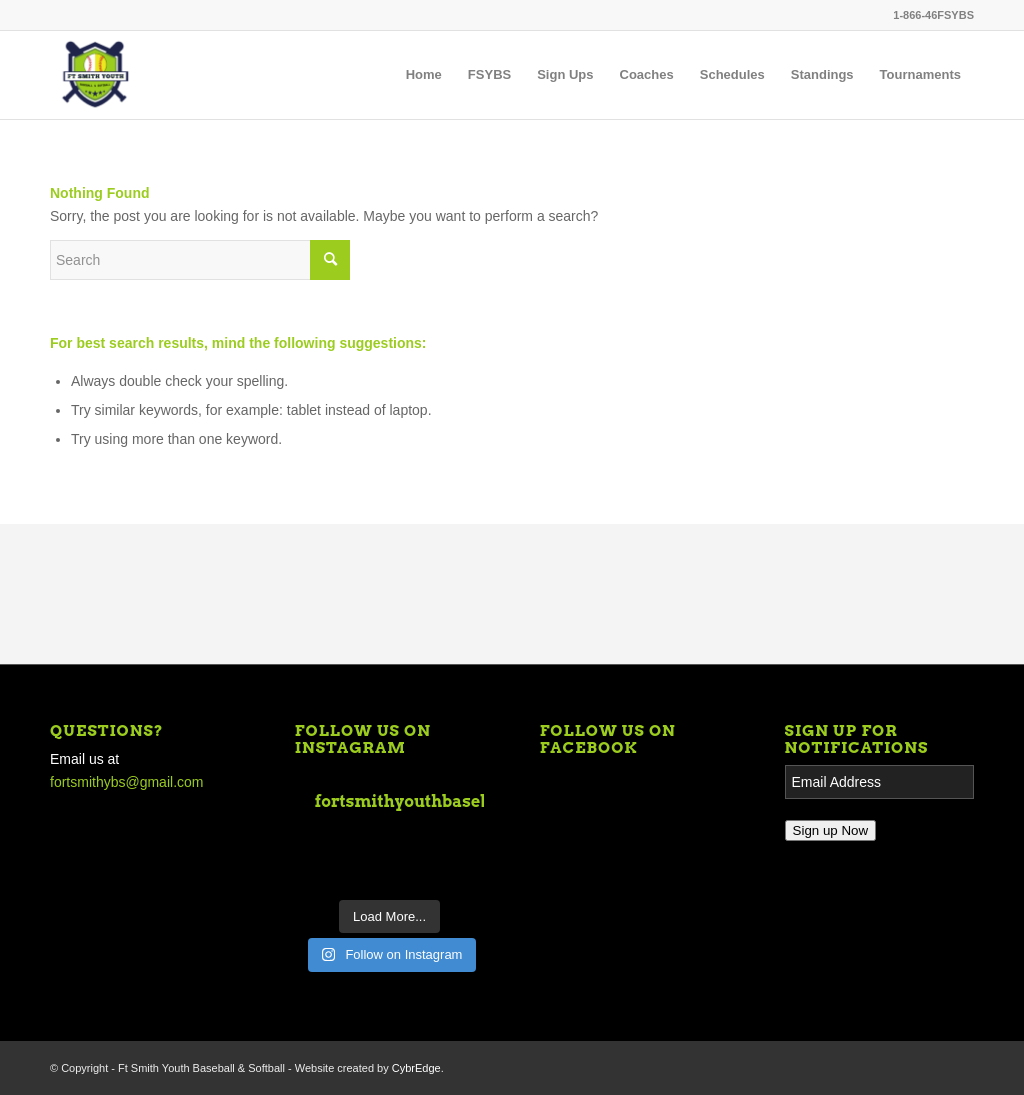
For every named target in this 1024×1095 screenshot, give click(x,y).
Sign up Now (831, 830)
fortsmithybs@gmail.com (126, 782)
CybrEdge (416, 1068)
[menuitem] (424, 75)
